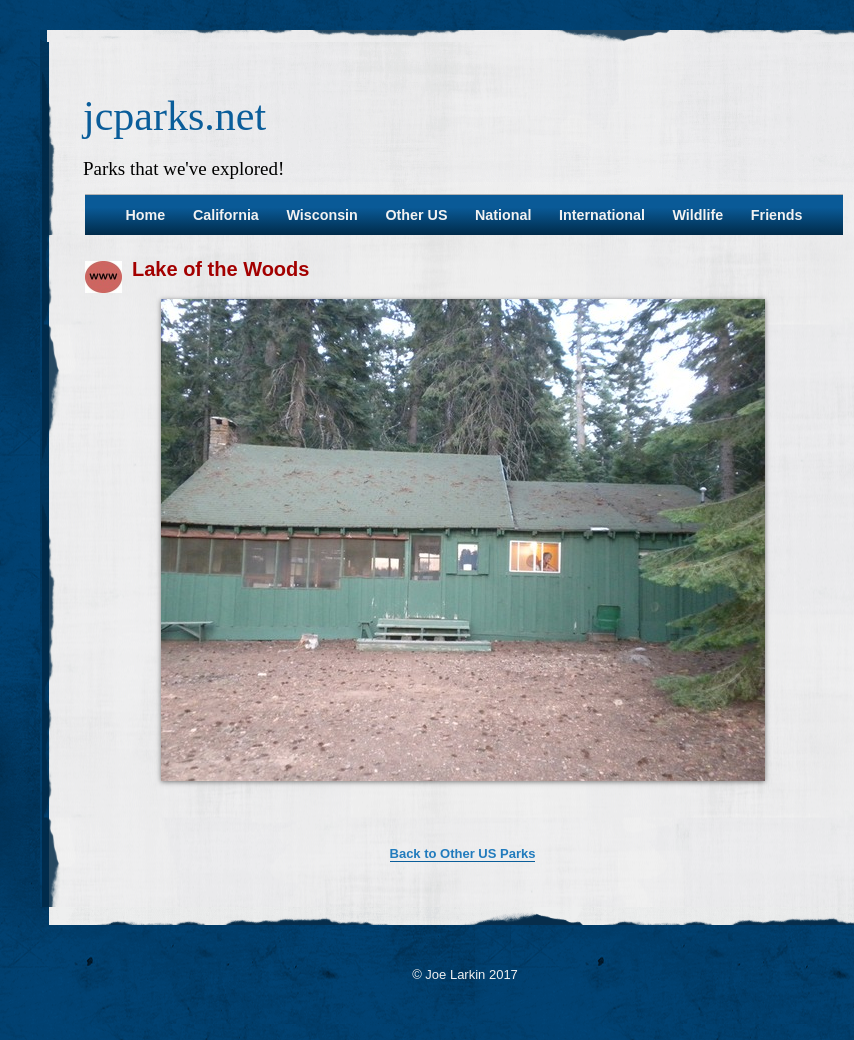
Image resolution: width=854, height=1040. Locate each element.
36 (803, 799)
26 (603, 799)
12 (323, 799)
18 (443, 799)
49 (573, 815)
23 (543, 799)
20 (483, 799)
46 (513, 815)
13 (343, 799)
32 (723, 799)
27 (623, 799)
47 (533, 815)
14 (363, 799)
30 (683, 799)
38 (353, 815)
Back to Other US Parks (463, 853)
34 (763, 799)
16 (403, 799)
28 (643, 799)
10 (283, 799)
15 (383, 799)
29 (663, 799)
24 (563, 799)
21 (503, 799)
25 (583, 799)
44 (473, 815)
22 (523, 799)
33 (743, 799)
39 (373, 815)
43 (453, 815)
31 (703, 799)
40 (393, 815)
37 (823, 799)
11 (303, 799)
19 (463, 799)
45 (493, 815)
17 (423, 799)
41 (413, 815)
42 (433, 815)
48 (553, 815)
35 (783, 799)
